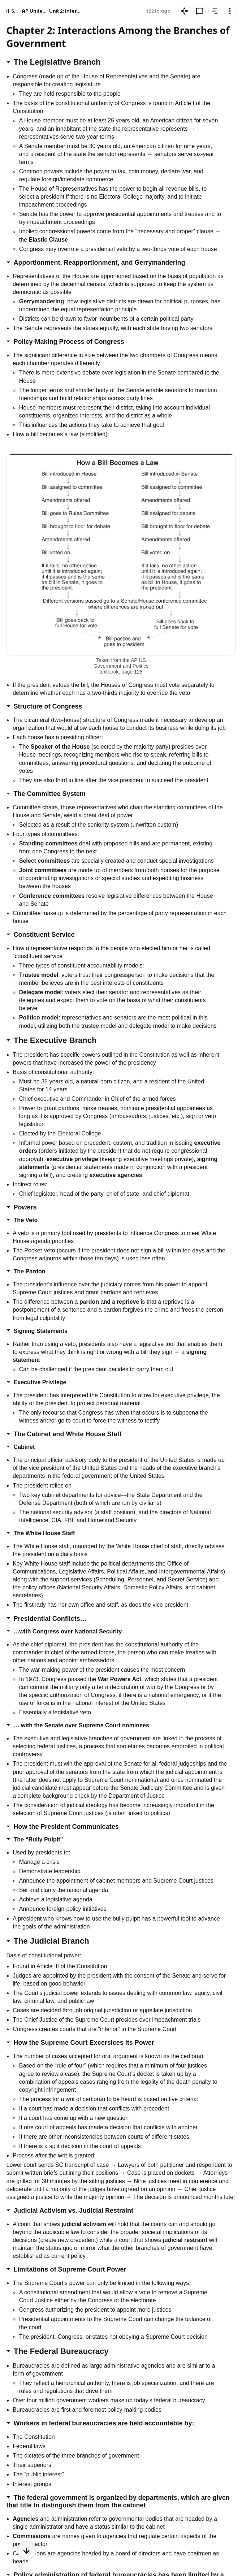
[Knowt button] (230, 11)
